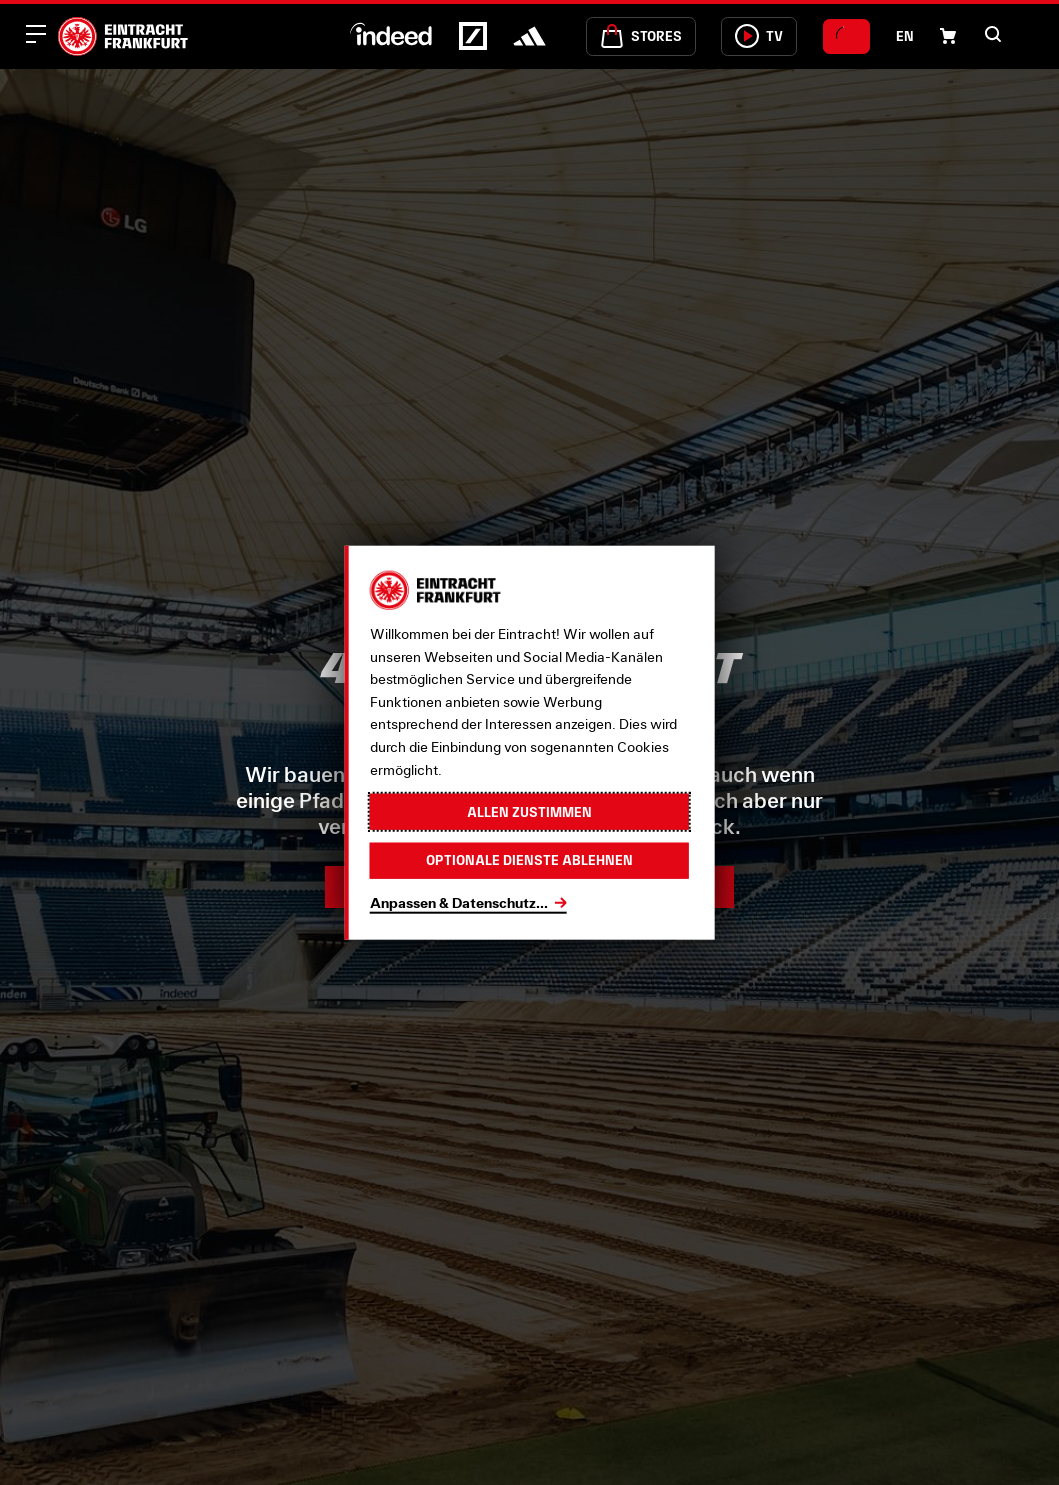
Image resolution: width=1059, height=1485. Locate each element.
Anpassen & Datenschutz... (459, 901)
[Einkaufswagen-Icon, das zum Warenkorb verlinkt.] (948, 36)
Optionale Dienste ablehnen (529, 860)
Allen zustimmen (529, 811)
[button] (993, 34)
